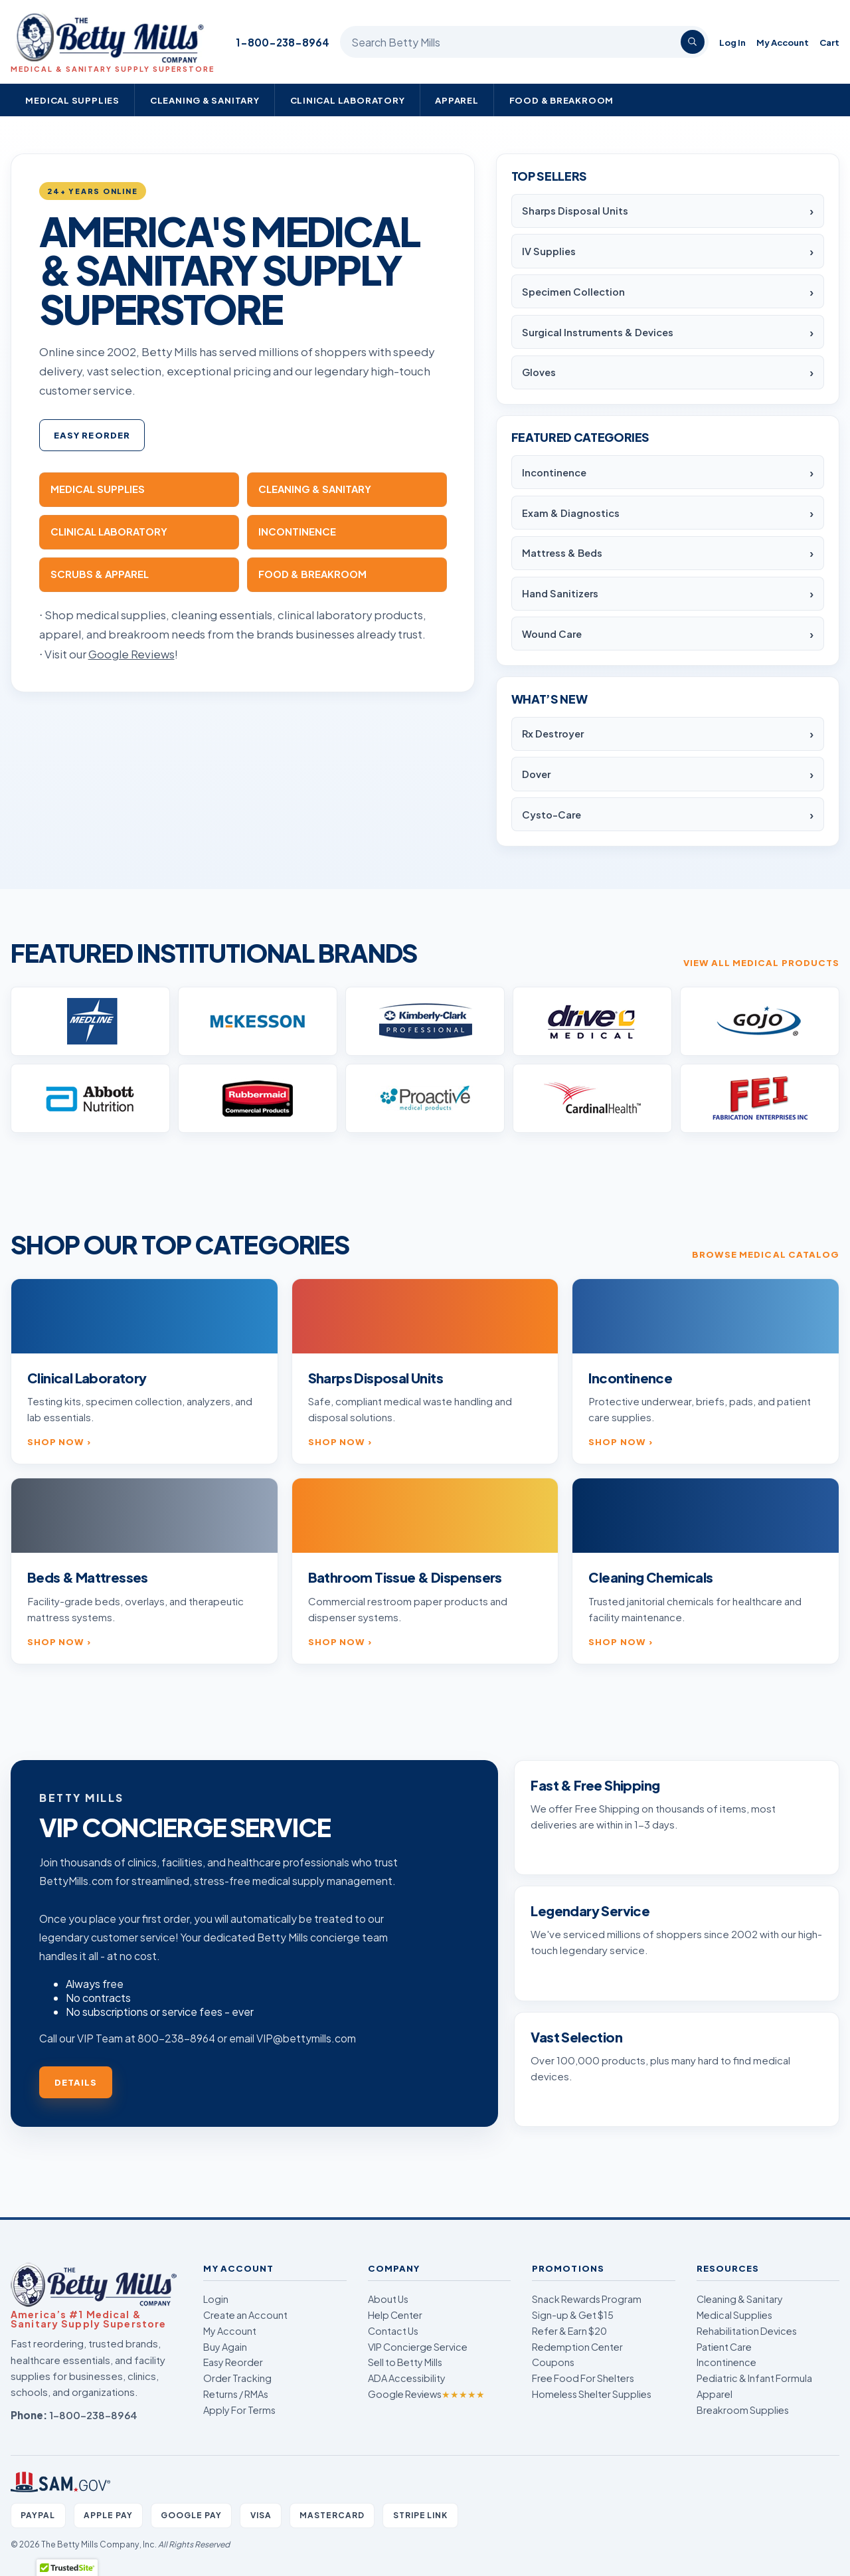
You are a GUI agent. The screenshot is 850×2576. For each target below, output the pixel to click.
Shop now (55, 1441)
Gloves (539, 372)
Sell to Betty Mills (405, 2362)
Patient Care (724, 2347)
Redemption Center (577, 2347)
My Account (782, 42)
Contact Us (393, 2331)
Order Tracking (237, 2378)
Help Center (395, 2315)
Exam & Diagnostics (571, 513)
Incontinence (554, 472)
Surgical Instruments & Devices (597, 332)
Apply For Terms (239, 2410)
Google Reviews (426, 2394)
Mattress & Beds (562, 553)
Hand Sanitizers (560, 593)
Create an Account (245, 2315)
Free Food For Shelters (583, 2378)
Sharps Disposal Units (575, 211)
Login (215, 2299)
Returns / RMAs (235, 2394)
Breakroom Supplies (743, 2410)
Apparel (457, 100)
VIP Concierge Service (418, 2347)
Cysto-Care (551, 815)
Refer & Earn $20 (569, 2331)
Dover (536, 774)
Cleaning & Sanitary (205, 100)
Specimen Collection (573, 292)
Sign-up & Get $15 (573, 2315)
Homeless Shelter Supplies (591, 2394)
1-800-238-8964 (282, 42)
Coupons (553, 2362)
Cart (829, 42)
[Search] (693, 42)
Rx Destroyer (553, 734)
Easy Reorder (92, 435)
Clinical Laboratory (347, 100)
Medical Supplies (72, 100)
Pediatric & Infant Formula (754, 2378)
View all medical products (761, 962)
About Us (388, 2299)
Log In (732, 42)
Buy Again (225, 2347)
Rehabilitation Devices (747, 2331)
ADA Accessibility (407, 2378)
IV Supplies (549, 251)
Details (75, 2082)
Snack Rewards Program (586, 2299)
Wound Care (552, 634)
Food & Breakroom (561, 100)
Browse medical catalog (765, 1254)
